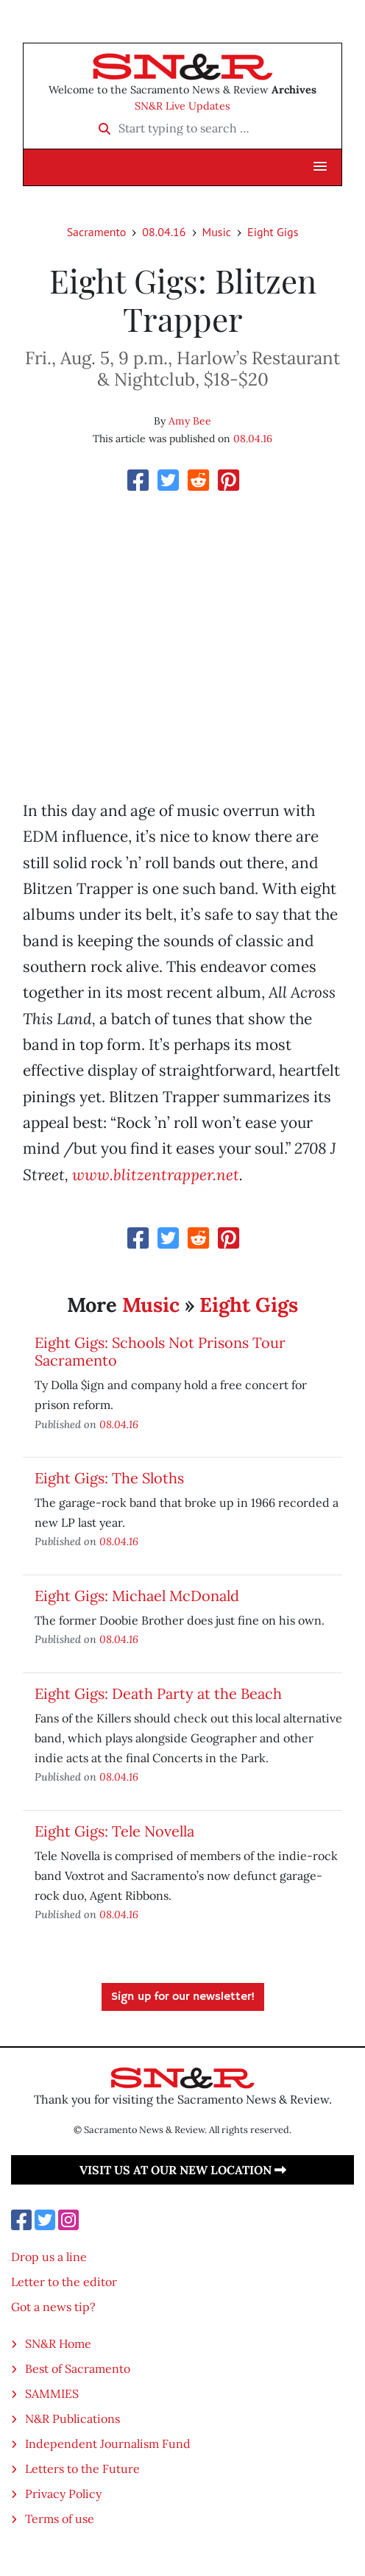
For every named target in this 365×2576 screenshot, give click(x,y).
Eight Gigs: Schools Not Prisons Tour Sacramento (160, 1351)
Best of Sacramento (77, 2368)
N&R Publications (72, 2418)
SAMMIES (52, 2393)
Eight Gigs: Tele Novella (114, 1831)
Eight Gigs (272, 231)
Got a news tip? (53, 2306)
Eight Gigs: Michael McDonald (137, 1595)
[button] (320, 167)
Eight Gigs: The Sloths (109, 1478)
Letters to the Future (82, 2468)
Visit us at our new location (182, 2169)
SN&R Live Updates (182, 106)
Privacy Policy (63, 2493)
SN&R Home (58, 2343)
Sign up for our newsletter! (183, 1997)
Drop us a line (49, 2256)
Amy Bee (190, 420)
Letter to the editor (64, 2281)
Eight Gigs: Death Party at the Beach (158, 1693)
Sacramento (97, 231)
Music (217, 231)
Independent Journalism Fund (108, 2443)
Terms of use (59, 2518)
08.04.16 (163, 231)
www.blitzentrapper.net (155, 1175)
